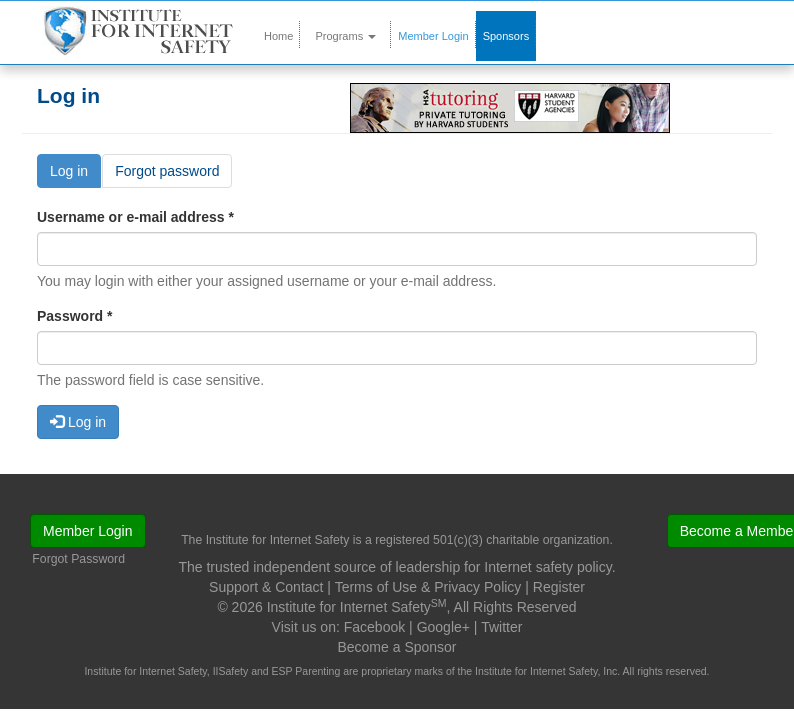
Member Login (433, 36)
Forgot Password (78, 559)
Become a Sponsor (396, 647)
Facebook (374, 627)
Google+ (443, 627)
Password (74, 316)
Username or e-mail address (135, 217)
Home (278, 36)
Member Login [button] (88, 531)
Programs (345, 36)
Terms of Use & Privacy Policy (428, 587)
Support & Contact (266, 587)
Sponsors (506, 36)
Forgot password (167, 171)
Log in (75, 174)
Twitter (501, 627)
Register (559, 587)
